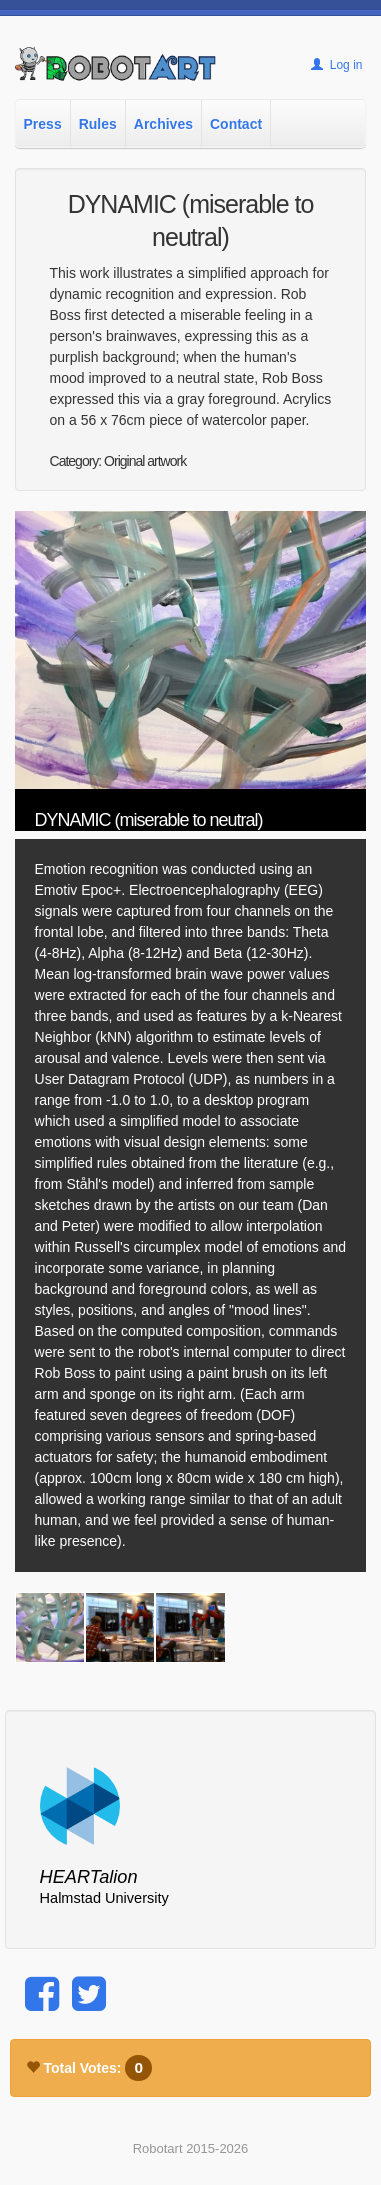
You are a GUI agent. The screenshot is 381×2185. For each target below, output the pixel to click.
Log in (336, 65)
